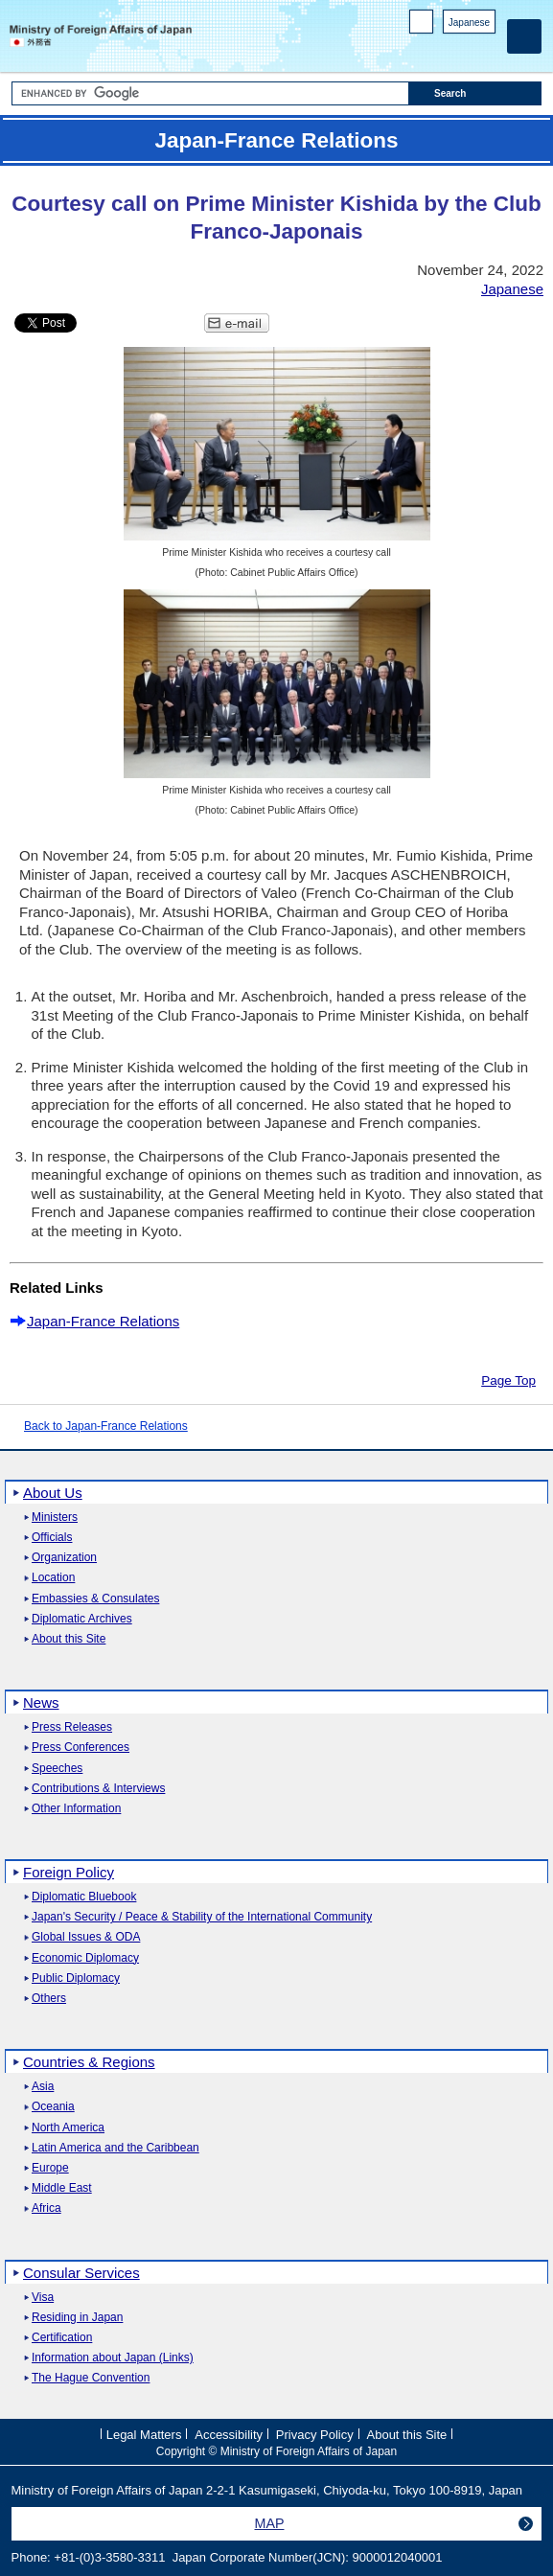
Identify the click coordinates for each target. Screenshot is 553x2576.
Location (53, 1578)
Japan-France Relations (103, 1321)
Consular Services (81, 2273)
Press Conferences (80, 1747)
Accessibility (229, 2433)
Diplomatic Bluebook (84, 1897)
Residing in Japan (77, 2318)
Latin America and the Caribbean (115, 2148)
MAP (270, 2523)
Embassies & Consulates (95, 1599)
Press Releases (72, 1727)
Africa (46, 2208)
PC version (421, 25)
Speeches (57, 1768)
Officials (52, 1537)
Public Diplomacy (76, 1978)
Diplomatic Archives (82, 1619)
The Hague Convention (91, 2378)
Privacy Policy (315, 2433)
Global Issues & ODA (86, 1937)
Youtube (485, 48)
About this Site (68, 1639)
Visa (43, 2297)
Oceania (53, 2107)
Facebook (436, 48)
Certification (62, 2338)
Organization (64, 1558)
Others (49, 1998)
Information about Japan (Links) (113, 2358)
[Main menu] (524, 36)
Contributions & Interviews (98, 1788)
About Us (52, 1492)
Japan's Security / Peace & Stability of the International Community (202, 1917)
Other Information (76, 1809)
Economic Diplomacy (85, 1958)
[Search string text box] (210, 93)
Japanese (469, 22)
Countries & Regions (89, 2062)
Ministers (55, 1517)
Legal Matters (144, 2433)
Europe (50, 2168)
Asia (43, 2087)
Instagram (460, 48)
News (41, 1702)
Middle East (62, 2188)
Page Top (508, 1380)
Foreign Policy (68, 1872)
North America (68, 2128)
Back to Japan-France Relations (106, 1426)
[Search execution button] (475, 93)
